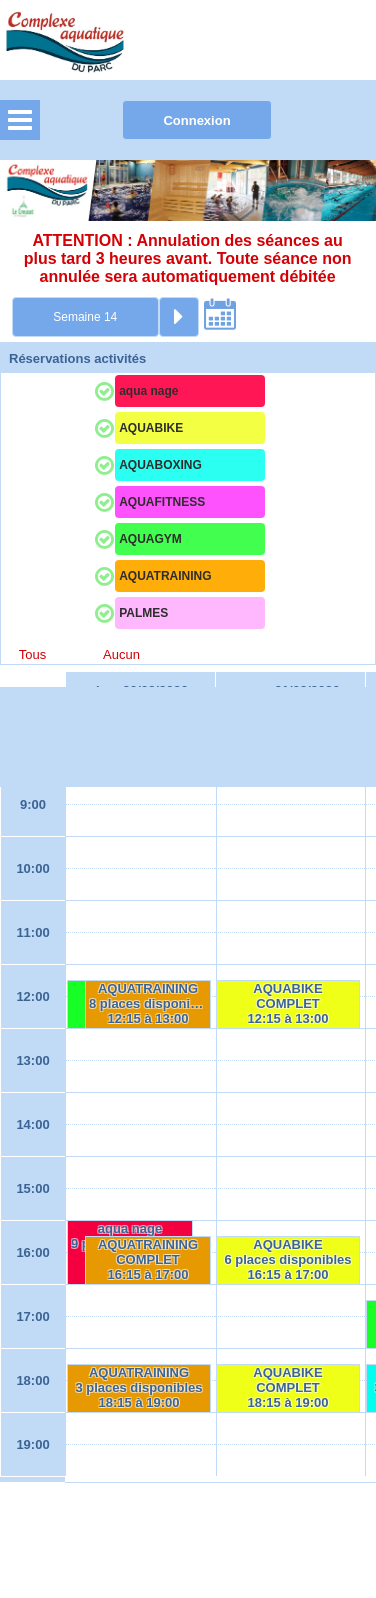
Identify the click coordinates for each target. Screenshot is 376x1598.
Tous (32, 654)
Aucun (121, 654)
